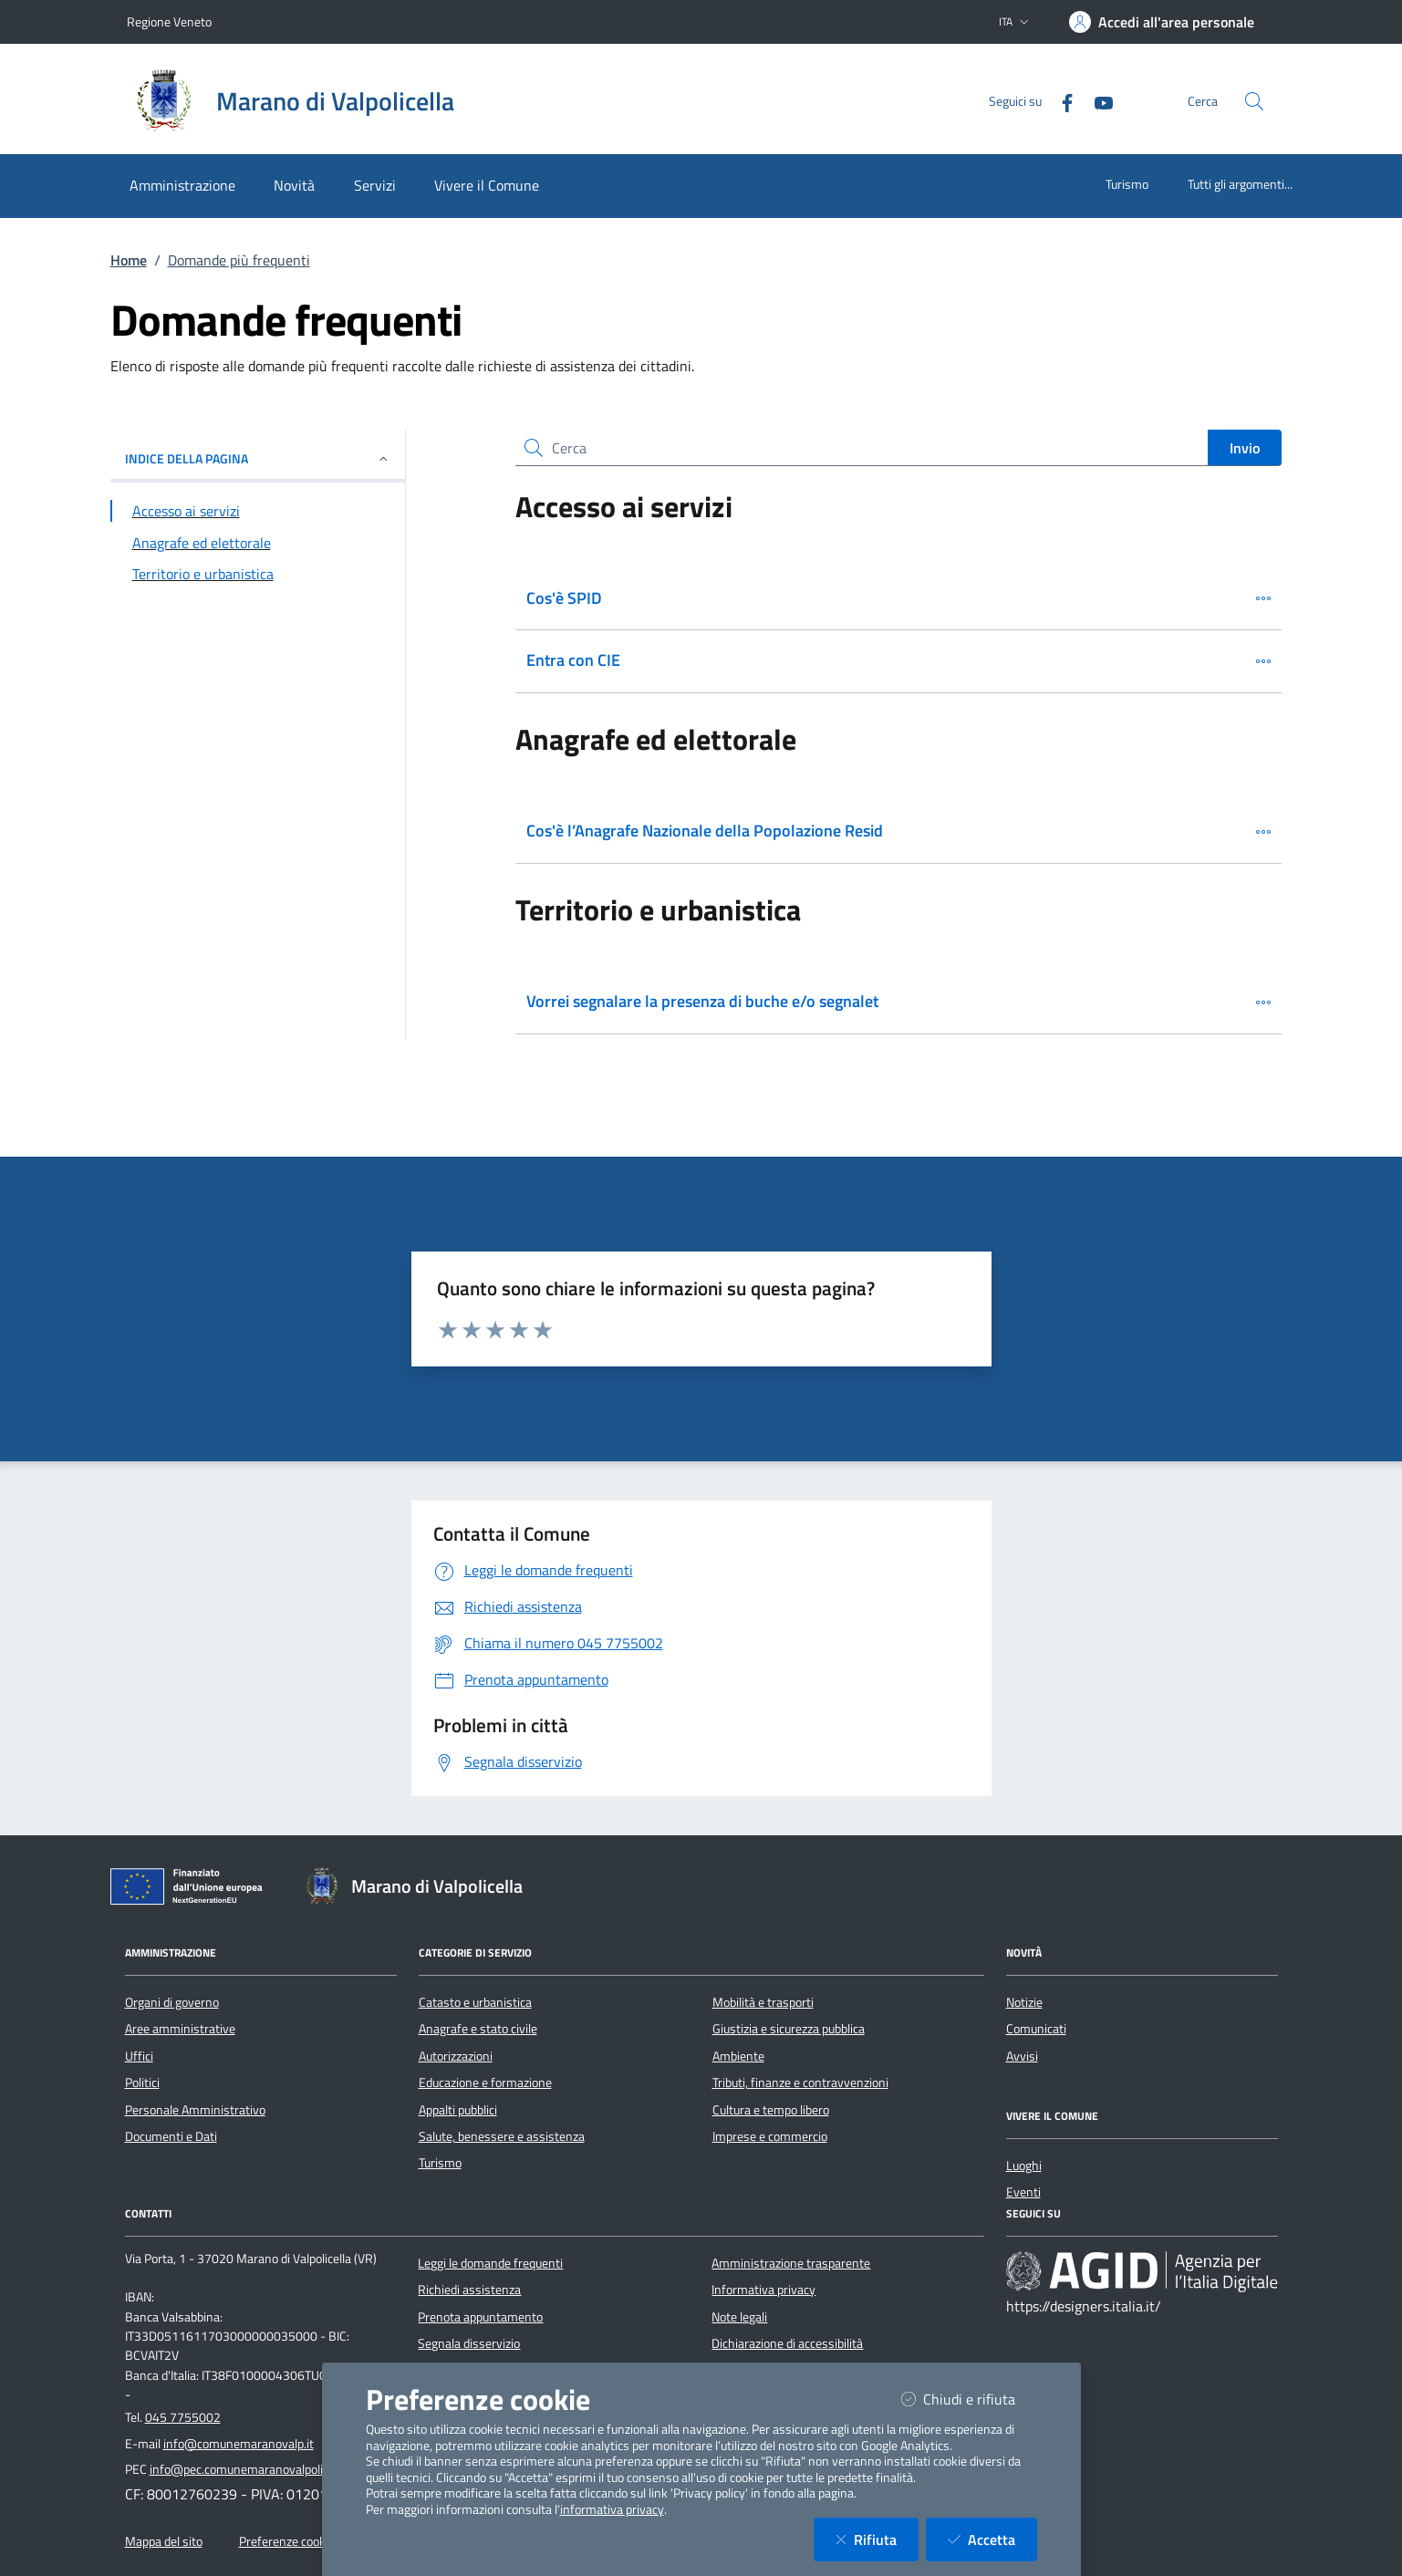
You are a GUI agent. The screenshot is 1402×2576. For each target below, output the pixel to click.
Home (128, 260)
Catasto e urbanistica (475, 2002)
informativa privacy (612, 2509)
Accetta (992, 2539)
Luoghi (1024, 2165)
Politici (142, 2082)
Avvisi (1022, 2056)
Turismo (1127, 183)
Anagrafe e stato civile (478, 2029)
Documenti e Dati (171, 2136)
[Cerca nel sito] (1254, 101)
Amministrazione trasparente (790, 2263)
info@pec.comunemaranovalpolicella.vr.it (259, 2469)
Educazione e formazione (485, 2082)
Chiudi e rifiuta (969, 2398)
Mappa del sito (164, 2541)
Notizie (1024, 2002)
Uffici (139, 2056)
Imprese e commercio (769, 2136)
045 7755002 (183, 2417)
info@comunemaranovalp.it (238, 2444)
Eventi (1023, 2192)
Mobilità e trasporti (763, 2002)
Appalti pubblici (458, 2110)
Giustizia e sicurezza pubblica (788, 2029)
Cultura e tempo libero (770, 2110)
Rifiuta (877, 2539)
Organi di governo (172, 2002)
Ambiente (738, 2056)
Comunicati (1036, 2029)
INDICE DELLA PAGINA (257, 458)
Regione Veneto (169, 21)
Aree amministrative (180, 2029)
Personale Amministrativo (195, 2110)
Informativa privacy (763, 2290)
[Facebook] (1060, 100)
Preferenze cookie (287, 2541)
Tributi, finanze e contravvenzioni (800, 2082)
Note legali (739, 2317)
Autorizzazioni (456, 2056)
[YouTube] (1096, 100)
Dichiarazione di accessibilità (787, 2343)
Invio (1245, 448)
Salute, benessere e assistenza (502, 2136)
